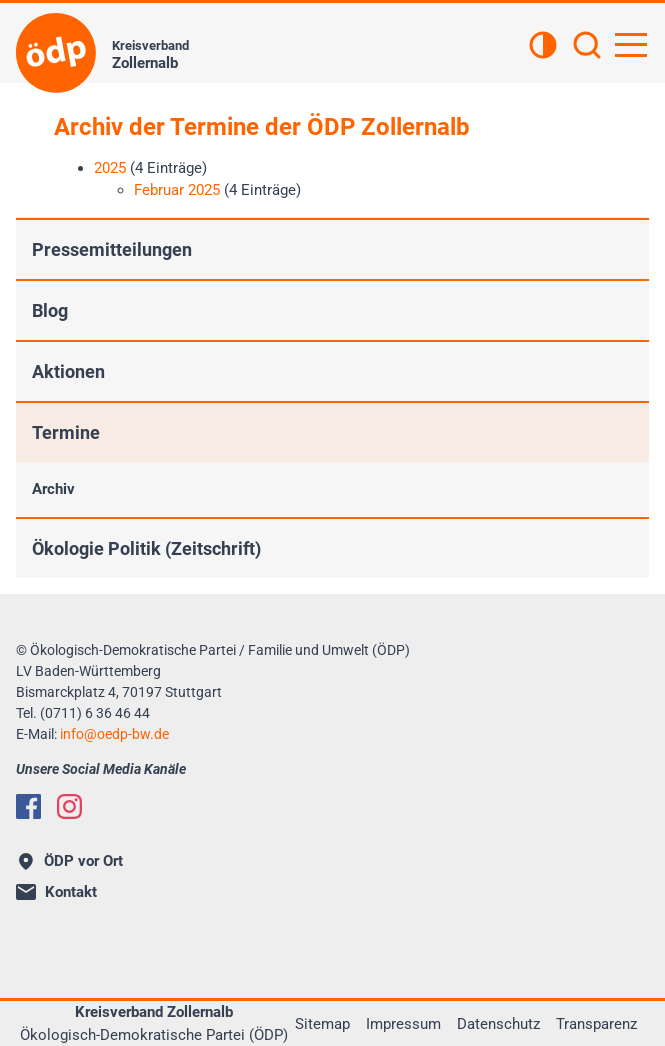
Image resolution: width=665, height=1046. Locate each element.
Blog (50, 310)
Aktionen (68, 371)
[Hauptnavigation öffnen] (631, 45)
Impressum (403, 1024)
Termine (66, 432)
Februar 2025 (177, 190)
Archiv (53, 489)
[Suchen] (587, 47)
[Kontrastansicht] (543, 47)
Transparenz (596, 1024)
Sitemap (322, 1024)
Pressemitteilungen (112, 249)
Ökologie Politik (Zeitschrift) (146, 548)
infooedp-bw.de (114, 734)
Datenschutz (498, 1024)
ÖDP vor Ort (71, 861)
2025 (110, 168)
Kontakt (56, 892)
